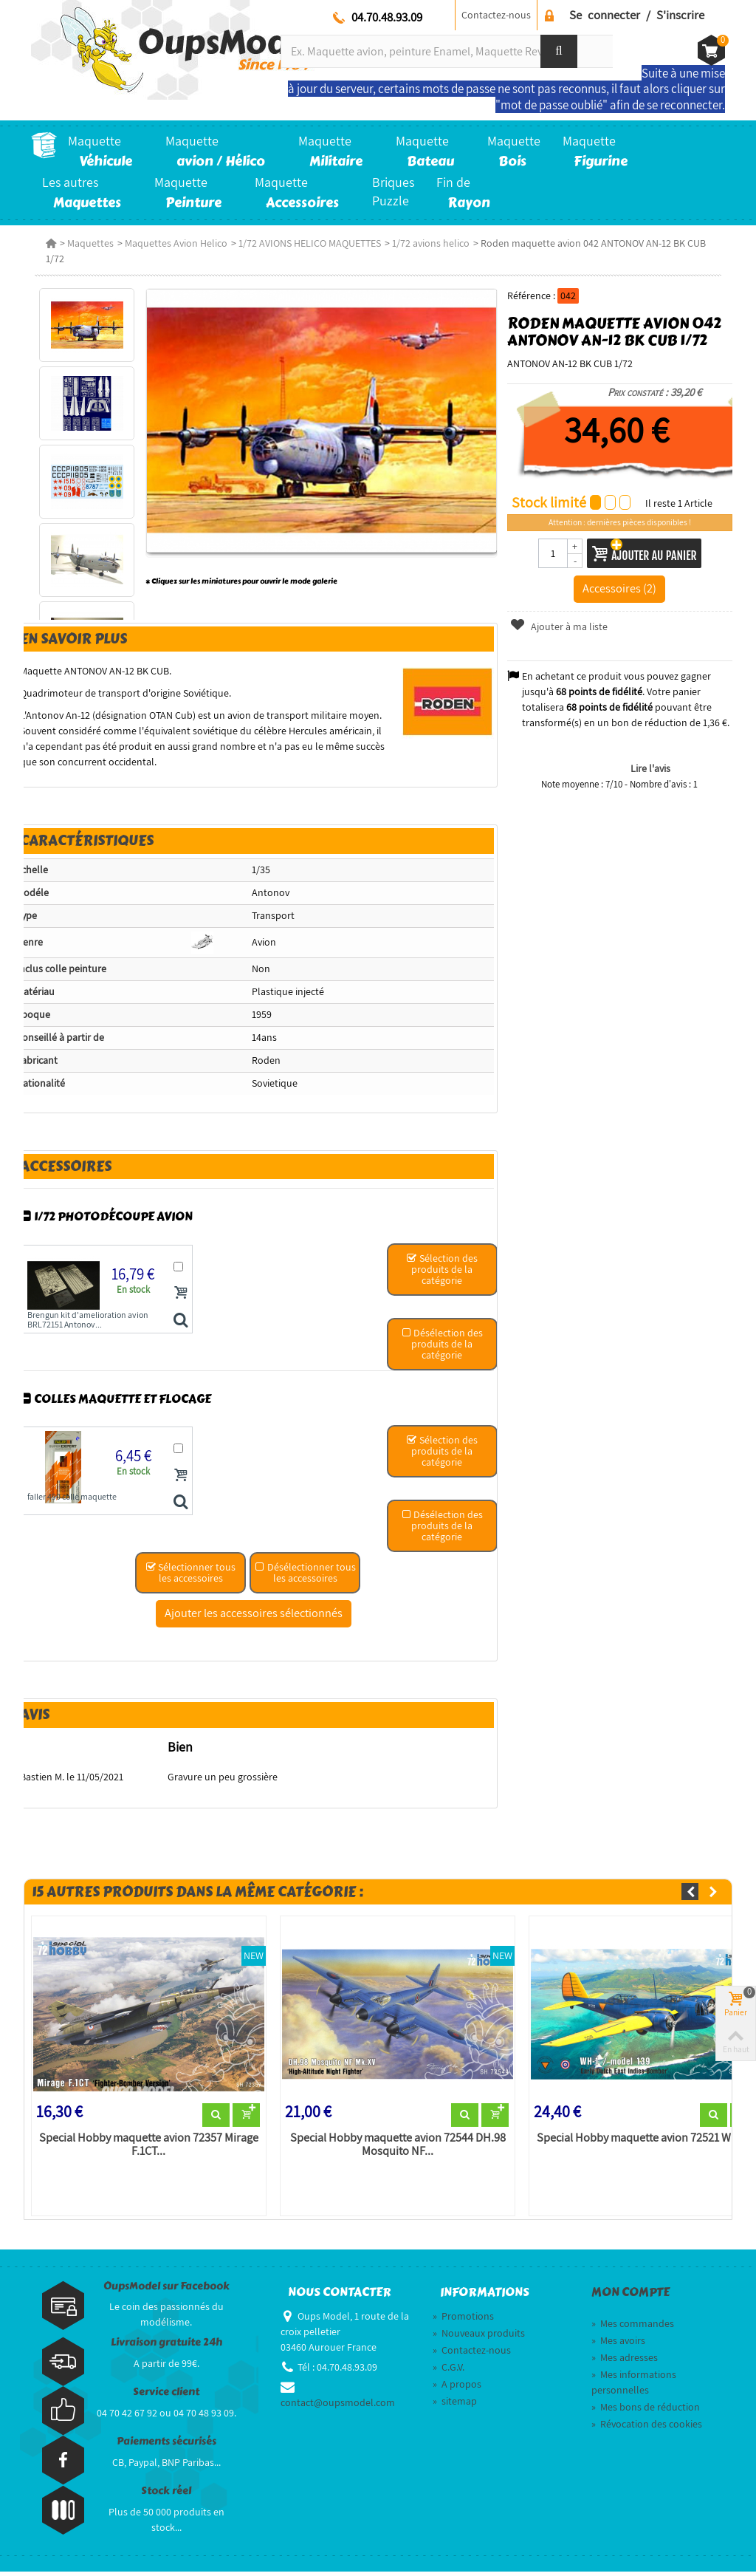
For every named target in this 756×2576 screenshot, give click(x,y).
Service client (166, 2396)
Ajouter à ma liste (559, 626)
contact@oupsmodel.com (338, 2406)
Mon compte (630, 2296)
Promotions (463, 2319)
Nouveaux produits (479, 2336)
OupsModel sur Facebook (166, 2289)
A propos (457, 2387)
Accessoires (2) (622, 588)
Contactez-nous (496, 14)
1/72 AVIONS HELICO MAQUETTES (306, 243)
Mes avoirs (618, 2344)
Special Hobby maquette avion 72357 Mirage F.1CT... (145, 2147)
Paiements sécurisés (166, 2445)
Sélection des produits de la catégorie (442, 1271)
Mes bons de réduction (645, 2410)
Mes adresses (624, 2361)
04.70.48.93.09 (386, 17)
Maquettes (86, 243)
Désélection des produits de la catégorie (443, 1346)
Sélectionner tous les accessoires (190, 1575)
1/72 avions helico (427, 243)
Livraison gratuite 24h (166, 2346)
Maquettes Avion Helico (172, 243)
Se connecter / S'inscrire (636, 15)
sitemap (455, 2404)
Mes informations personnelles (633, 2385)
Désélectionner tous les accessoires (304, 1575)
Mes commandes (632, 2327)
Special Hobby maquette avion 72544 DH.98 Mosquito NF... (396, 2147)
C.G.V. (448, 2370)
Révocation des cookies (646, 2427)
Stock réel (166, 2495)
